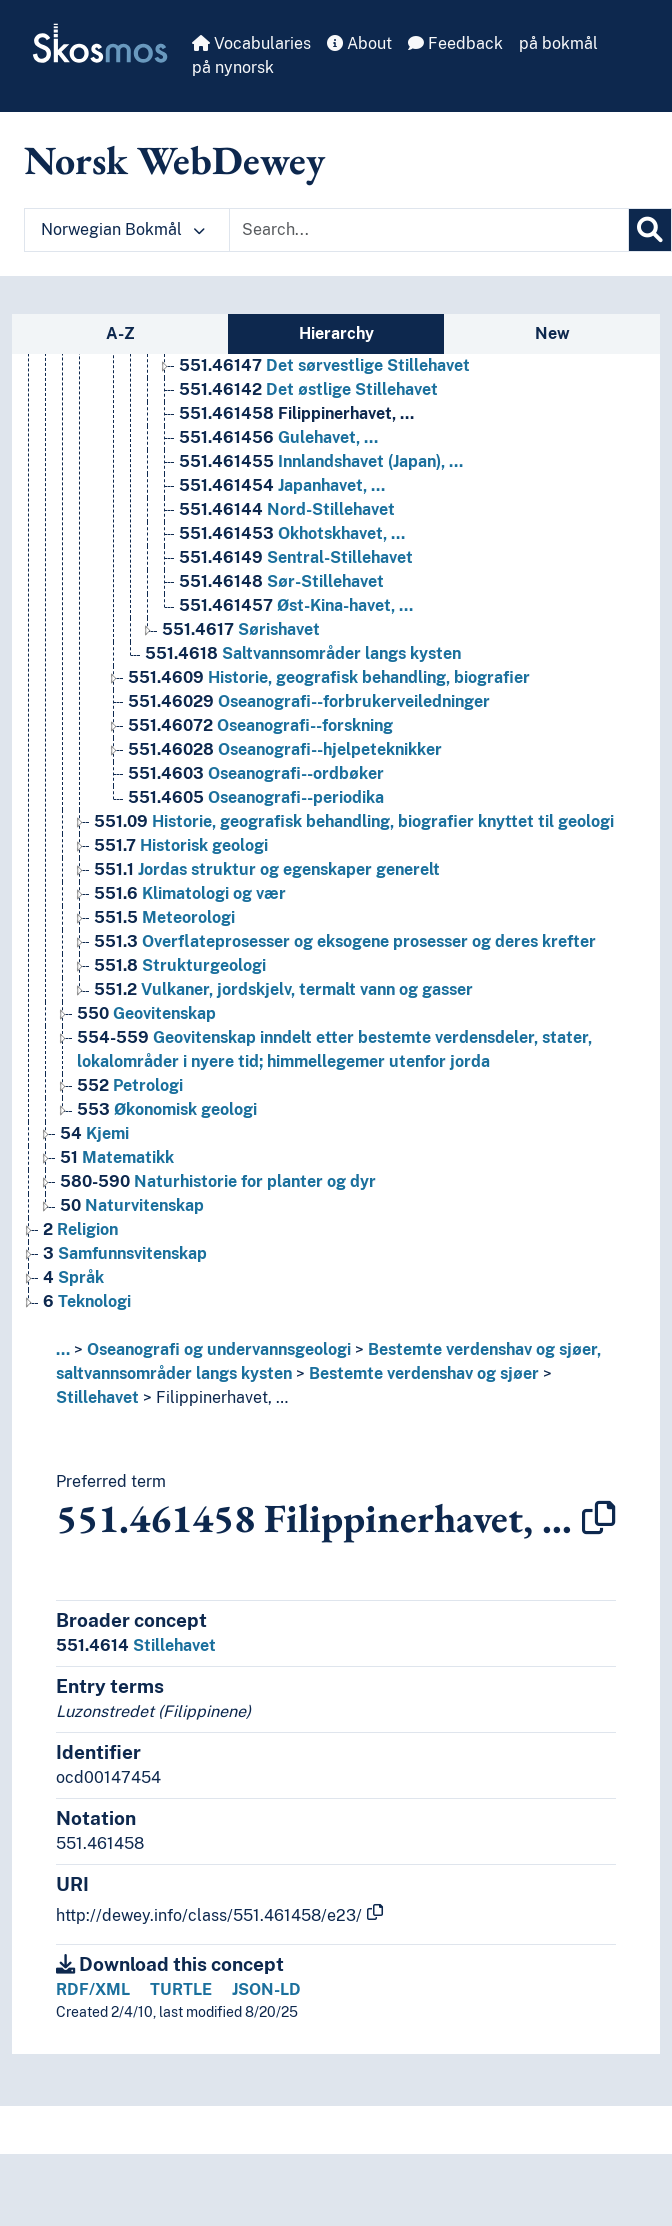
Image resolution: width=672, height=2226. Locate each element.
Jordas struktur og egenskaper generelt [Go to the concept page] (267, 869)
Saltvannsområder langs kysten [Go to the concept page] (303, 653)
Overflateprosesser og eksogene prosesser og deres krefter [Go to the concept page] (345, 941)
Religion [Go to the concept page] (80, 1229)
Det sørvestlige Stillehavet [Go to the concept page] (324, 365)
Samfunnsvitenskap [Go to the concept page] (125, 1253)
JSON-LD (266, 1989)
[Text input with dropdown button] (429, 230)
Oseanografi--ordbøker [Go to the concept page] (256, 773)
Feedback (455, 43)
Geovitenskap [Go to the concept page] (146, 1013)
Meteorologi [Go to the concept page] (164, 917)
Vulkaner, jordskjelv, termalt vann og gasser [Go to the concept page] (283, 989)
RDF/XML (93, 1989)
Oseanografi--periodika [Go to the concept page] (256, 797)
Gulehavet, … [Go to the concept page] (278, 437)
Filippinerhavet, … (222, 1397)
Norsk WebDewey (174, 160)
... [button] (63, 1349)
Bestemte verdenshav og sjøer (424, 1373)
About (359, 43)
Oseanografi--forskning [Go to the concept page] (260, 725)
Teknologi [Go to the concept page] (87, 1301)
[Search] (650, 230)
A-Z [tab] (120, 333)
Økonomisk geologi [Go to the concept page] (167, 1109)
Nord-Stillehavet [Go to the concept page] (287, 509)
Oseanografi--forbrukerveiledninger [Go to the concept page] (309, 701)
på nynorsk (233, 67)
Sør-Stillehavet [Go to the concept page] (281, 581)
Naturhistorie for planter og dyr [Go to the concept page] (218, 1181)
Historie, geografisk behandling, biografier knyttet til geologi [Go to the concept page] (354, 821)
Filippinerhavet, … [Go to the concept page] (296, 413)
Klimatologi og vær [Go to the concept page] (190, 893)
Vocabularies (251, 43)
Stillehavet (97, 1397)
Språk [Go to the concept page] (73, 1277)
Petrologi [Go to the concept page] (130, 1085)
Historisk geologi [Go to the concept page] (181, 845)
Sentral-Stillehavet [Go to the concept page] (296, 557)
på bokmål (558, 43)
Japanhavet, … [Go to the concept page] (282, 485)
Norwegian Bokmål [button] (123, 229)
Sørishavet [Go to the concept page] (241, 629)
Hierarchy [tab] (336, 333)
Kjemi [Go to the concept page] (94, 1133)
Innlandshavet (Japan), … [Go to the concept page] (321, 461)
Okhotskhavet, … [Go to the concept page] (292, 533)
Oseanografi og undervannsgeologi (219, 1349)
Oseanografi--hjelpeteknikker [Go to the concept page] (285, 749)
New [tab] (552, 333)
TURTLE (181, 1989)
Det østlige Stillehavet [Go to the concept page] (308, 389)
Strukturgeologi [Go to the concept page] (180, 965)
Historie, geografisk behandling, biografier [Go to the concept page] (329, 677)
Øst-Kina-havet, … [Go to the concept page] (296, 605)
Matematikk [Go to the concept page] (117, 1157)
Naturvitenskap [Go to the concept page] (132, 1205)
